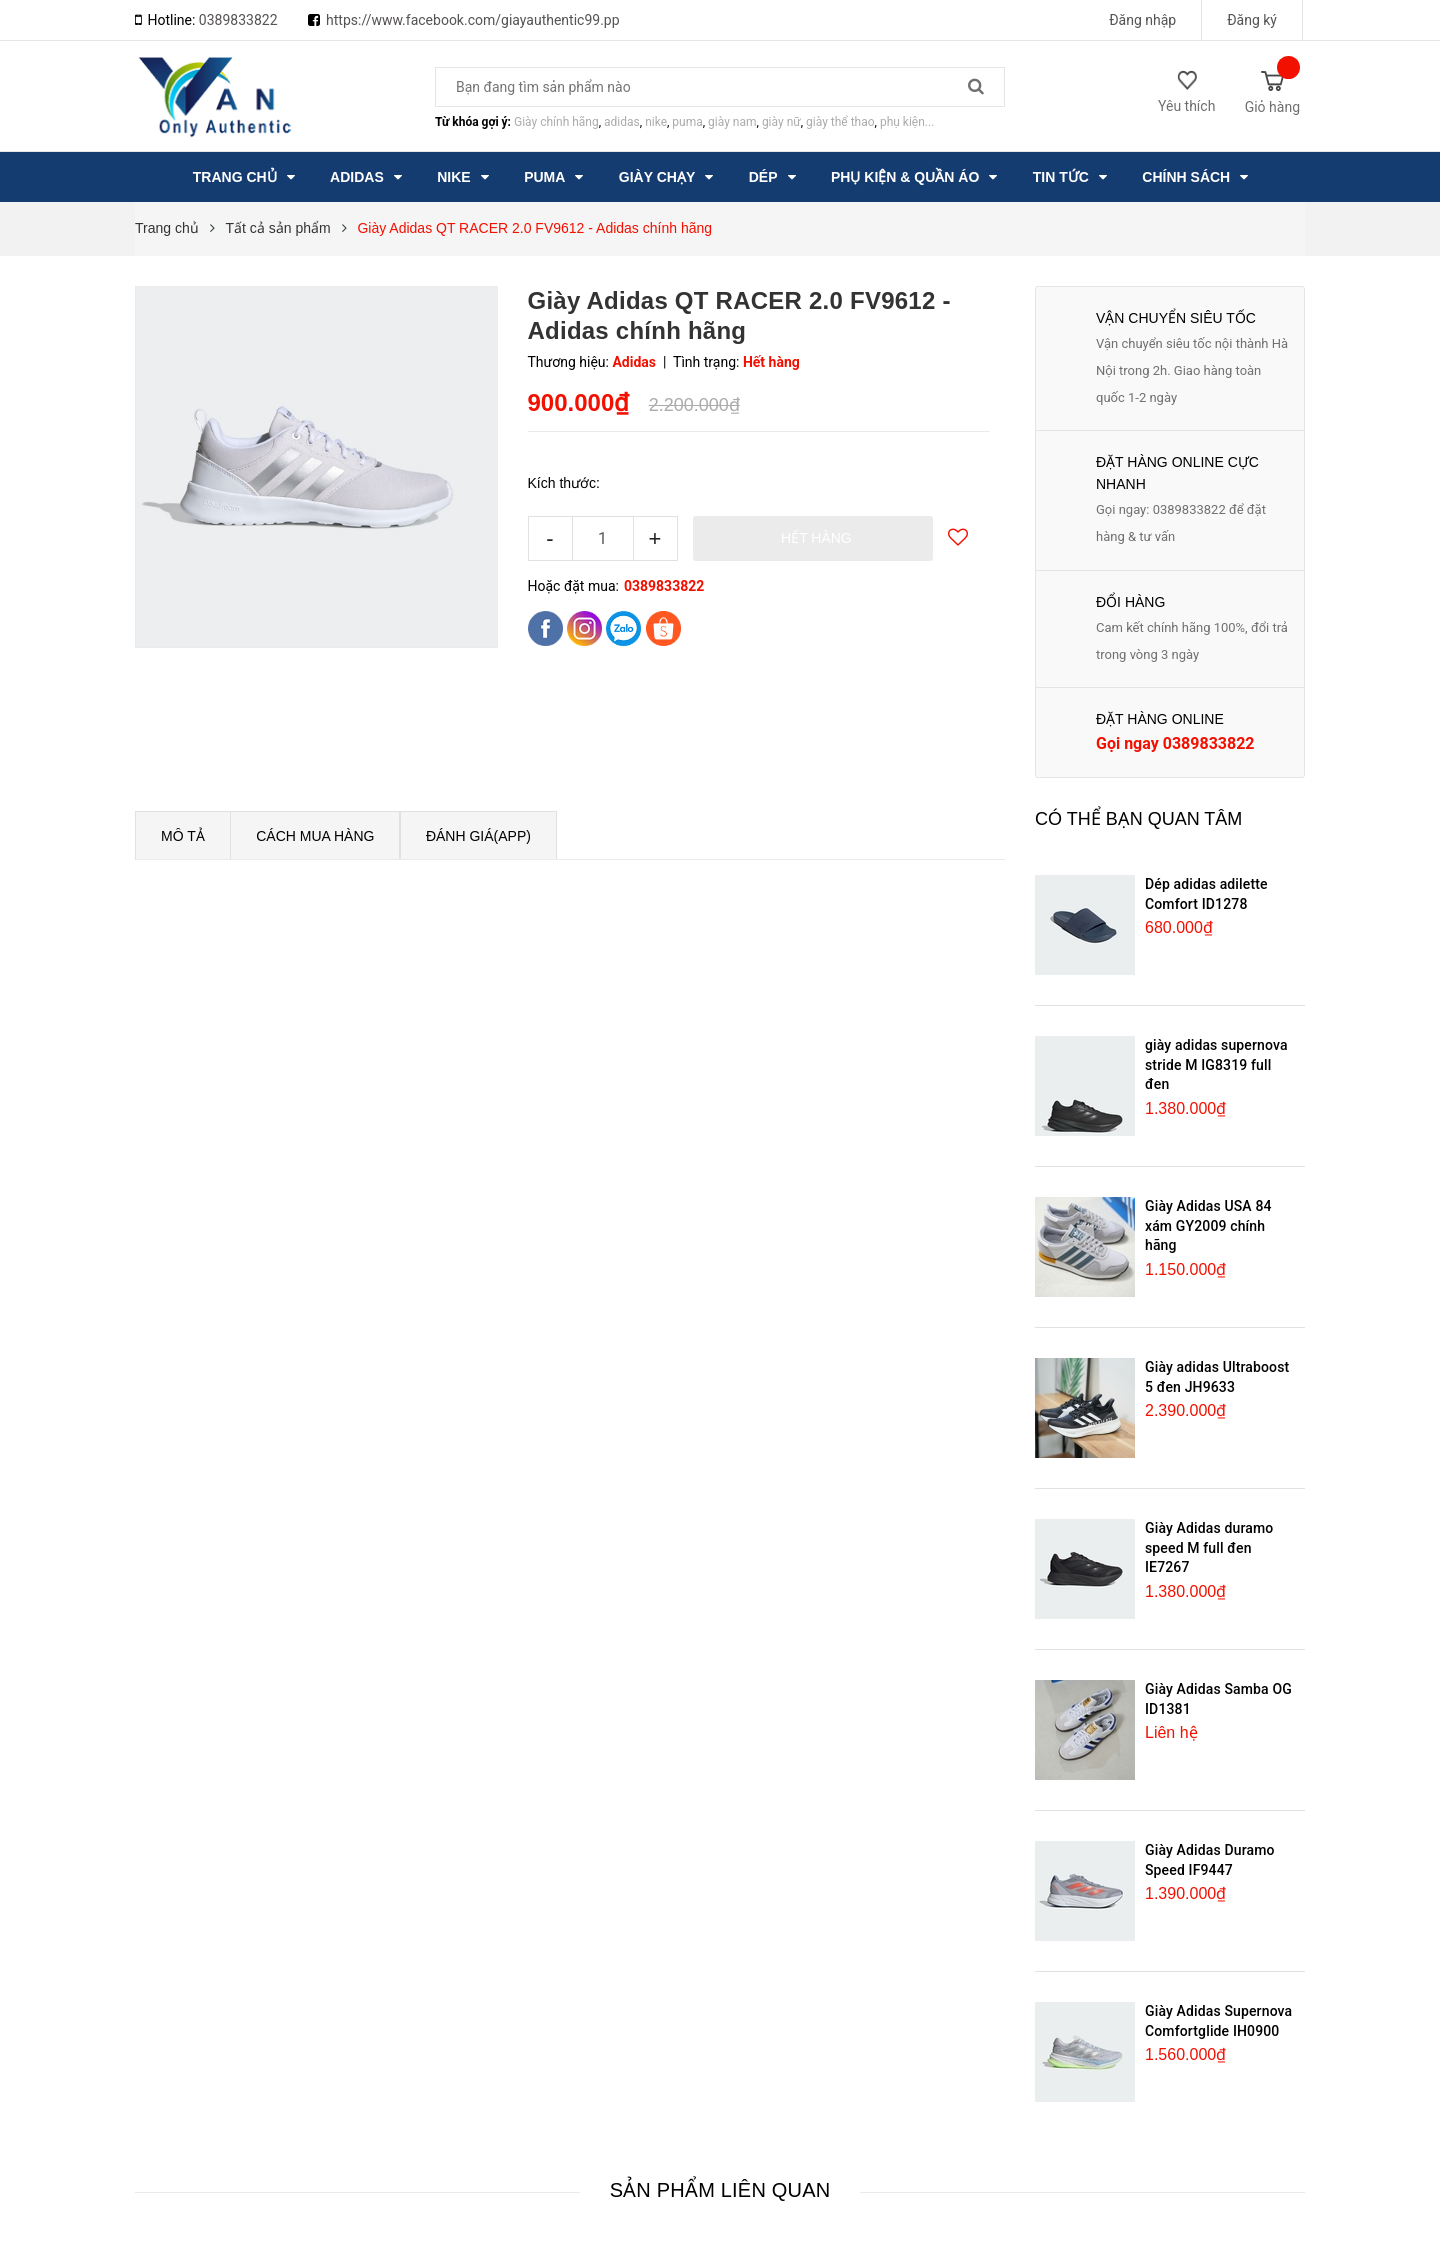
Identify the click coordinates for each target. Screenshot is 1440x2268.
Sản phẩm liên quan (720, 2190)
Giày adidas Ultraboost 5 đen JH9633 (1217, 1377)
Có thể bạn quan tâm (1138, 819)
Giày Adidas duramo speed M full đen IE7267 (1209, 1547)
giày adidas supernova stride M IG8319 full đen (1216, 1064)
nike (656, 122)
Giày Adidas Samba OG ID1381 (1218, 1699)
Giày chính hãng (556, 122)
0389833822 (238, 20)
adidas (622, 122)
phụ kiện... (907, 122)
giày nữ (781, 122)
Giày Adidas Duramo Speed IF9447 (1210, 1860)
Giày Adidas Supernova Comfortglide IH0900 (1218, 2021)
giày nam (732, 122)
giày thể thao (840, 122)
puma (687, 122)
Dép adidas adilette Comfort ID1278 (1206, 894)
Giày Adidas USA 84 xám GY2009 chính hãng (1208, 1225)
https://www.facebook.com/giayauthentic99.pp (473, 20)
